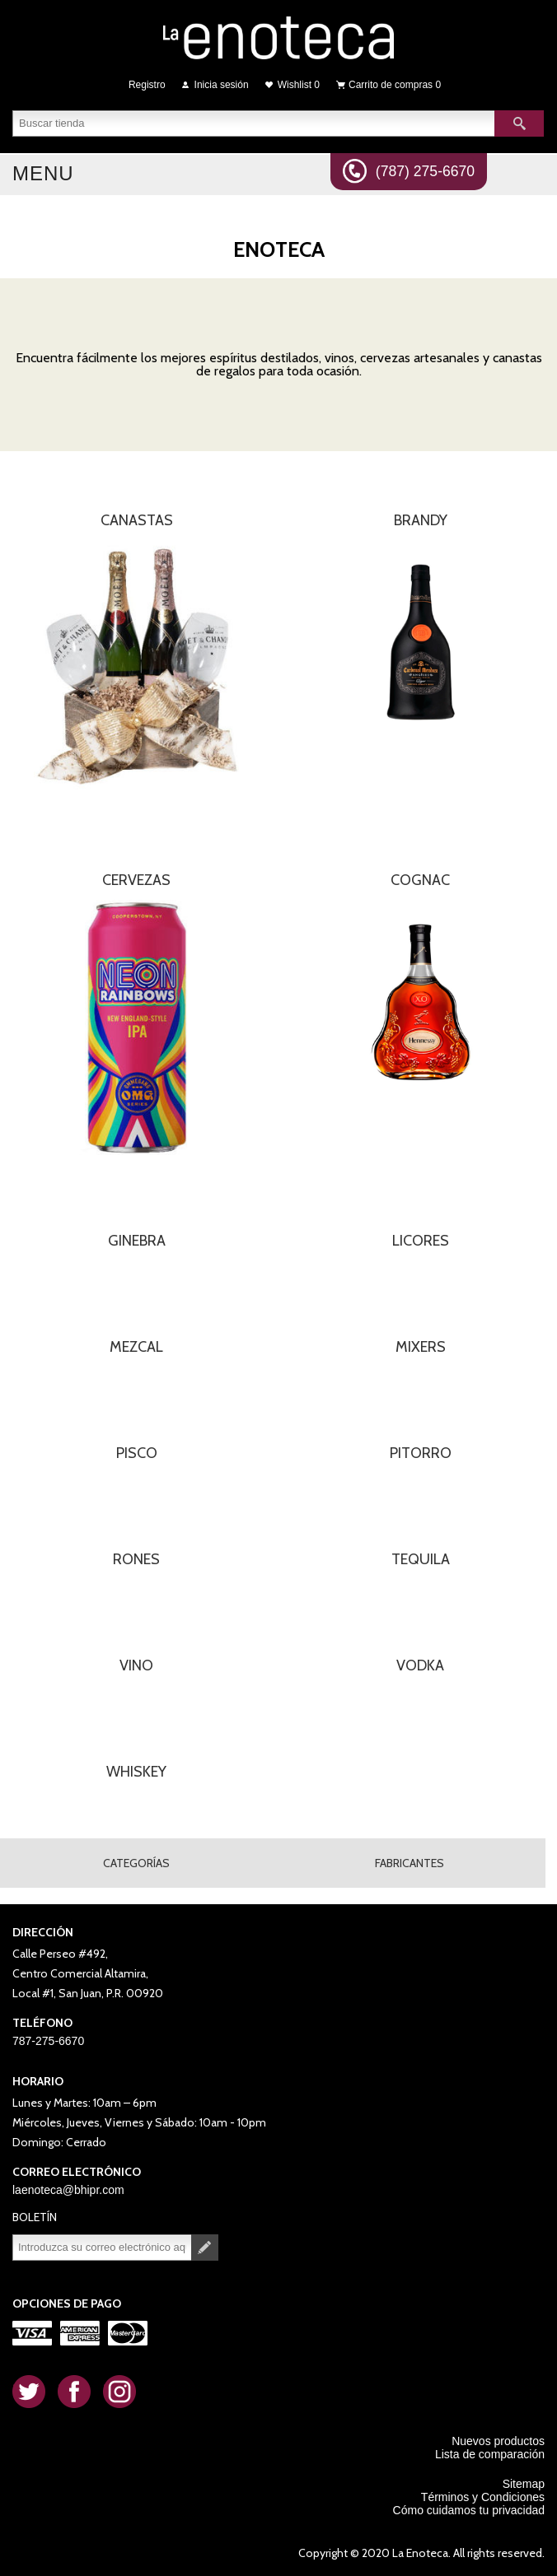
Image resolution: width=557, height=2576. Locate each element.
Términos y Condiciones (483, 2497)
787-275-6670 (48, 2040)
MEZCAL (136, 1347)
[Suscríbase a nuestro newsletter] (102, 2247)
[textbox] (253, 123)
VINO (136, 1665)
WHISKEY (136, 1772)
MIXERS (421, 1347)
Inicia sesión (221, 85)
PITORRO (421, 1453)
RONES (136, 1559)
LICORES (420, 1241)
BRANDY (420, 520)
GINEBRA (137, 1241)
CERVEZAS (136, 880)
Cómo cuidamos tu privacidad (469, 2510)
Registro (147, 85)
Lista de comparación (490, 2454)
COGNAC (420, 880)
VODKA (420, 1665)
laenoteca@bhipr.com (68, 2189)
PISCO (136, 1453)
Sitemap (524, 2483)
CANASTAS (137, 520)
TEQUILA (420, 1559)
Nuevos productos (498, 2441)
